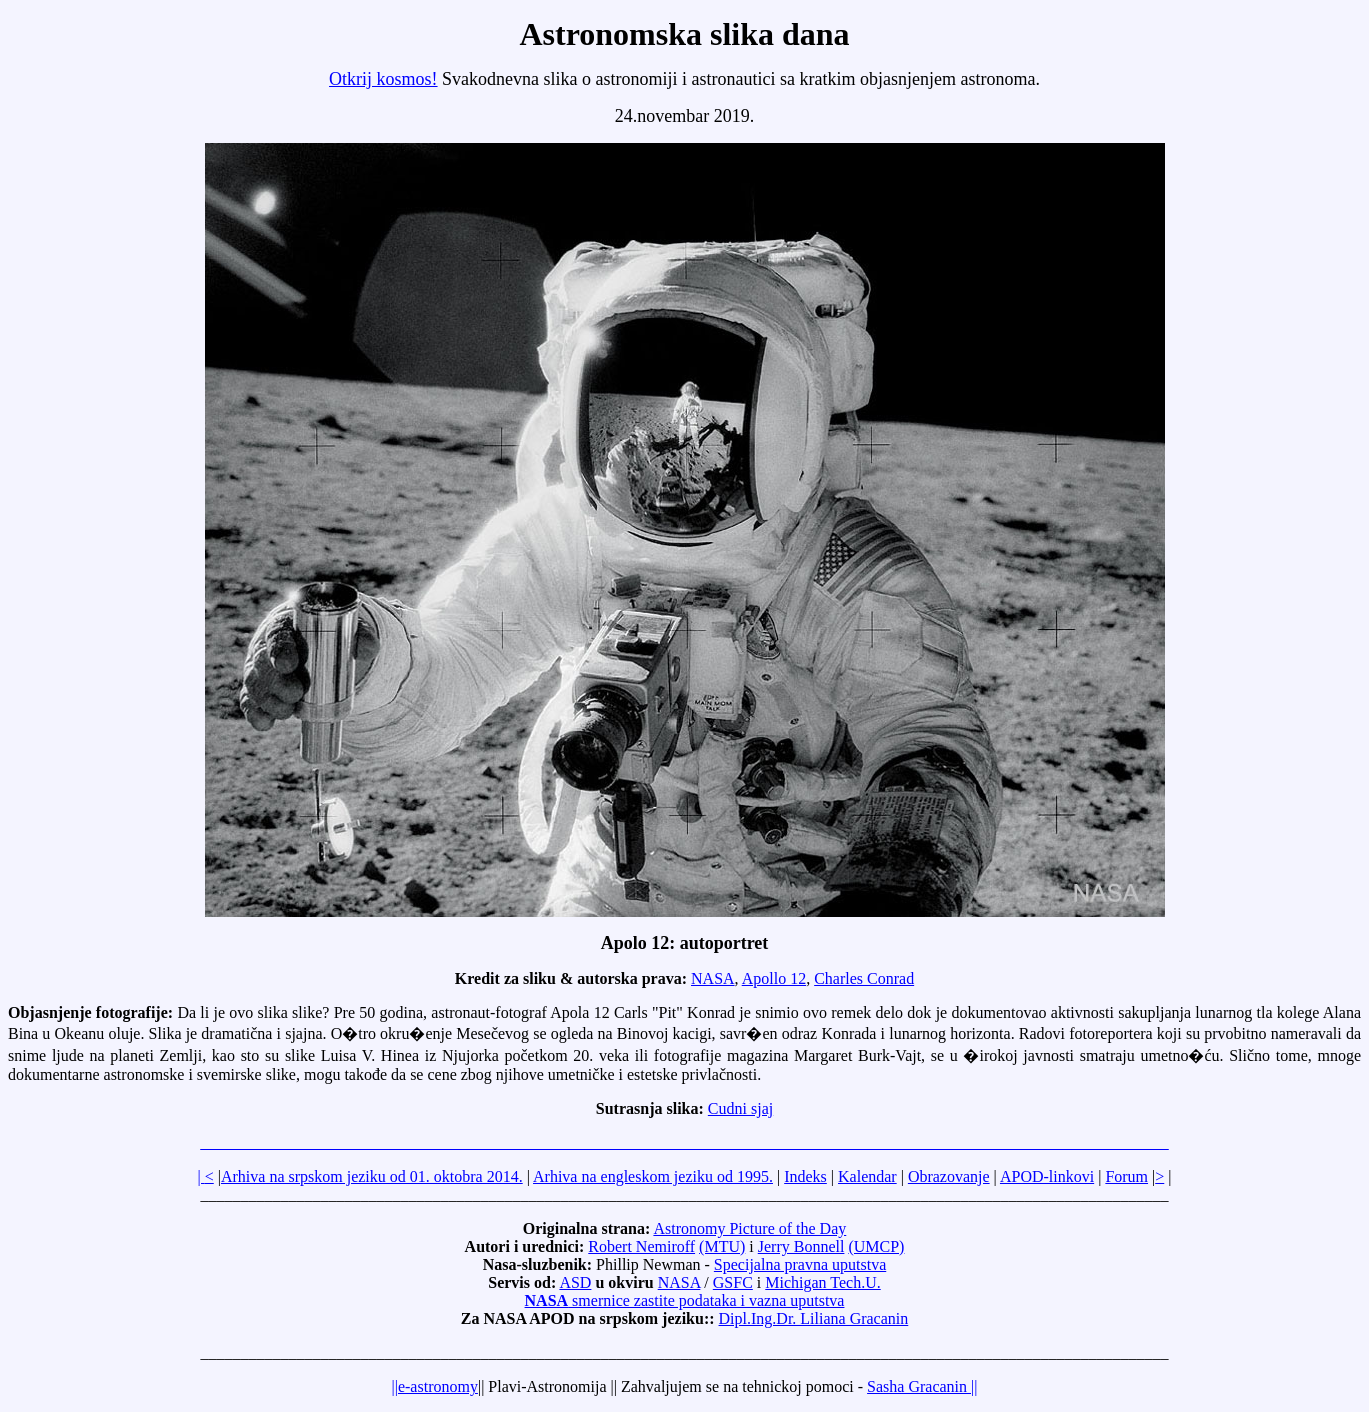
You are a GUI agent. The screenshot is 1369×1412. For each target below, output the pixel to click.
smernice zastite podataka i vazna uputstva (685, 1300)
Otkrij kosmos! (383, 79)
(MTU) (722, 1246)
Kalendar (867, 1176)
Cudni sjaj (740, 1108)
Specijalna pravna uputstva (800, 1264)
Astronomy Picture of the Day (749, 1228)
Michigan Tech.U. (822, 1282)
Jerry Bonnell (801, 1246)
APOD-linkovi (1047, 1176)
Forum (1126, 1176)
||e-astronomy (435, 1386)
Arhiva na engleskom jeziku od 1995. (653, 1176)
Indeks (805, 1176)
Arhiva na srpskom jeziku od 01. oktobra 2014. (372, 1176)
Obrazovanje (949, 1176)
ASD (575, 1282)
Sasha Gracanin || (922, 1386)
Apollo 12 (774, 978)
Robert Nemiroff (641, 1246)
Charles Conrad (864, 978)
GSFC (733, 1282)
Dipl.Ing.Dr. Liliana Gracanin (814, 1318)
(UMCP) (876, 1246)
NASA (713, 978)
